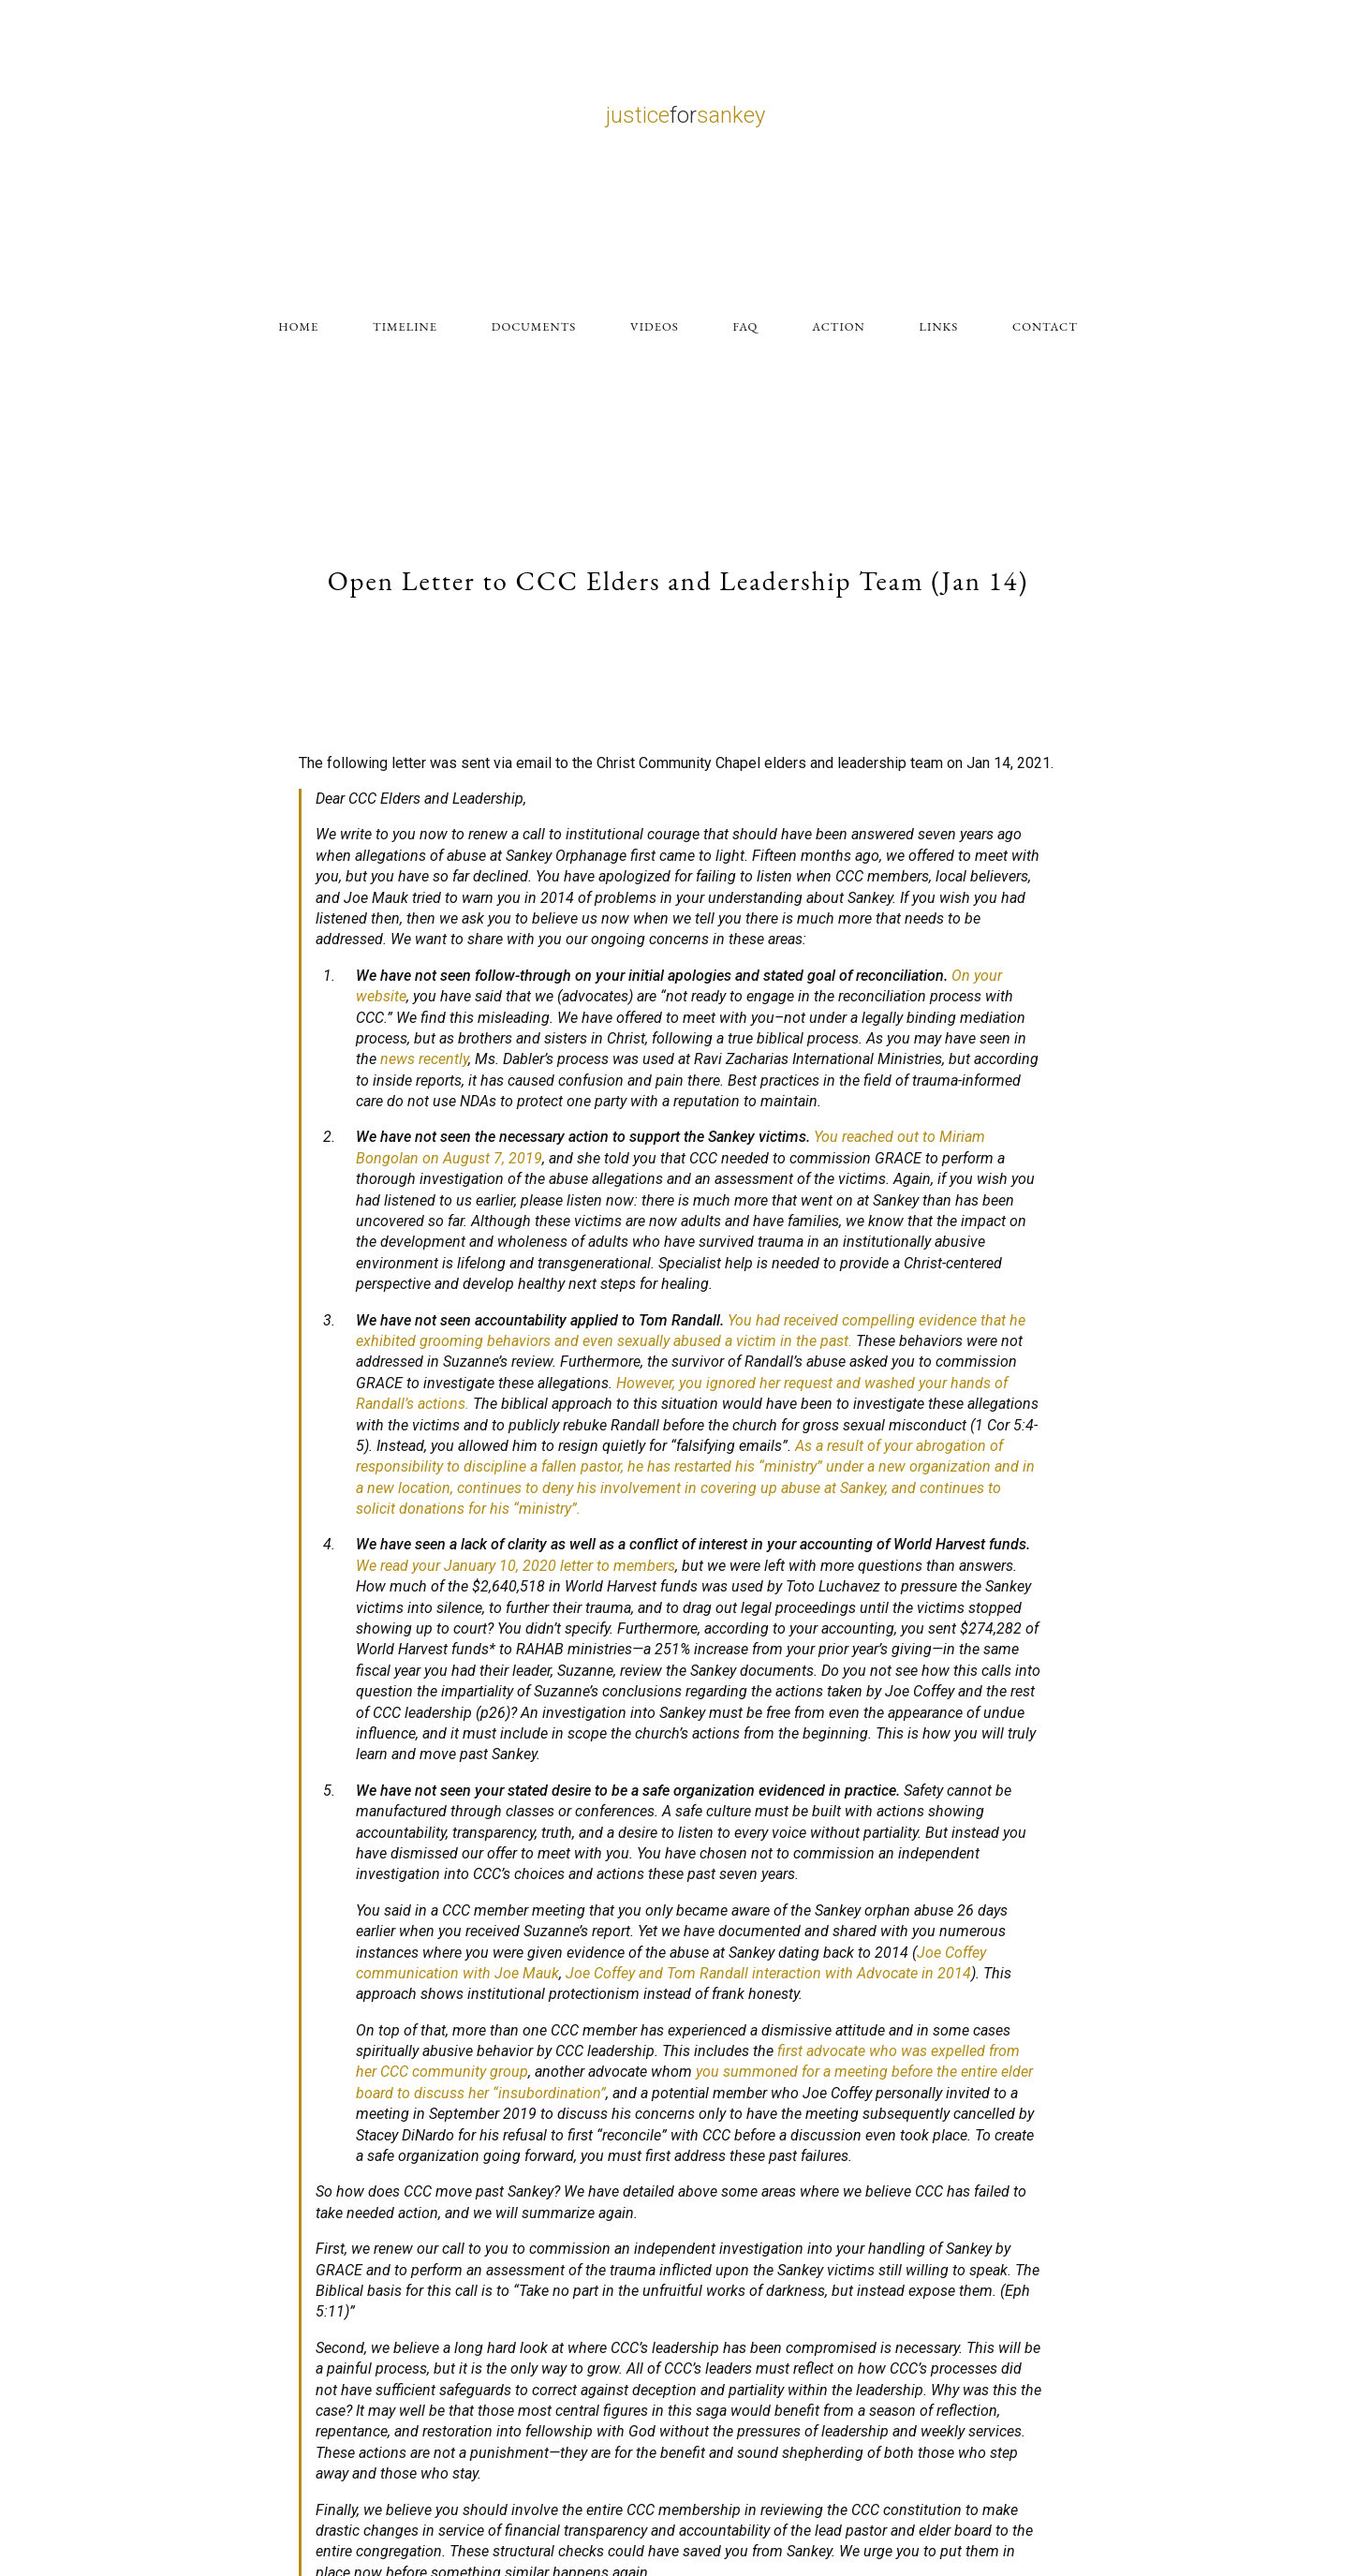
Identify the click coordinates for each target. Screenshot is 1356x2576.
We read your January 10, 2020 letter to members (515, 1566)
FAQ (746, 326)
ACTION (838, 326)
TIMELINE (405, 326)
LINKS (939, 326)
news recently (424, 1059)
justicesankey (685, 115)
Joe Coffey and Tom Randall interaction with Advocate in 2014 (768, 1973)
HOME (298, 326)
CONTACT (1045, 326)
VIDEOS (654, 326)
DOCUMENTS (534, 326)
